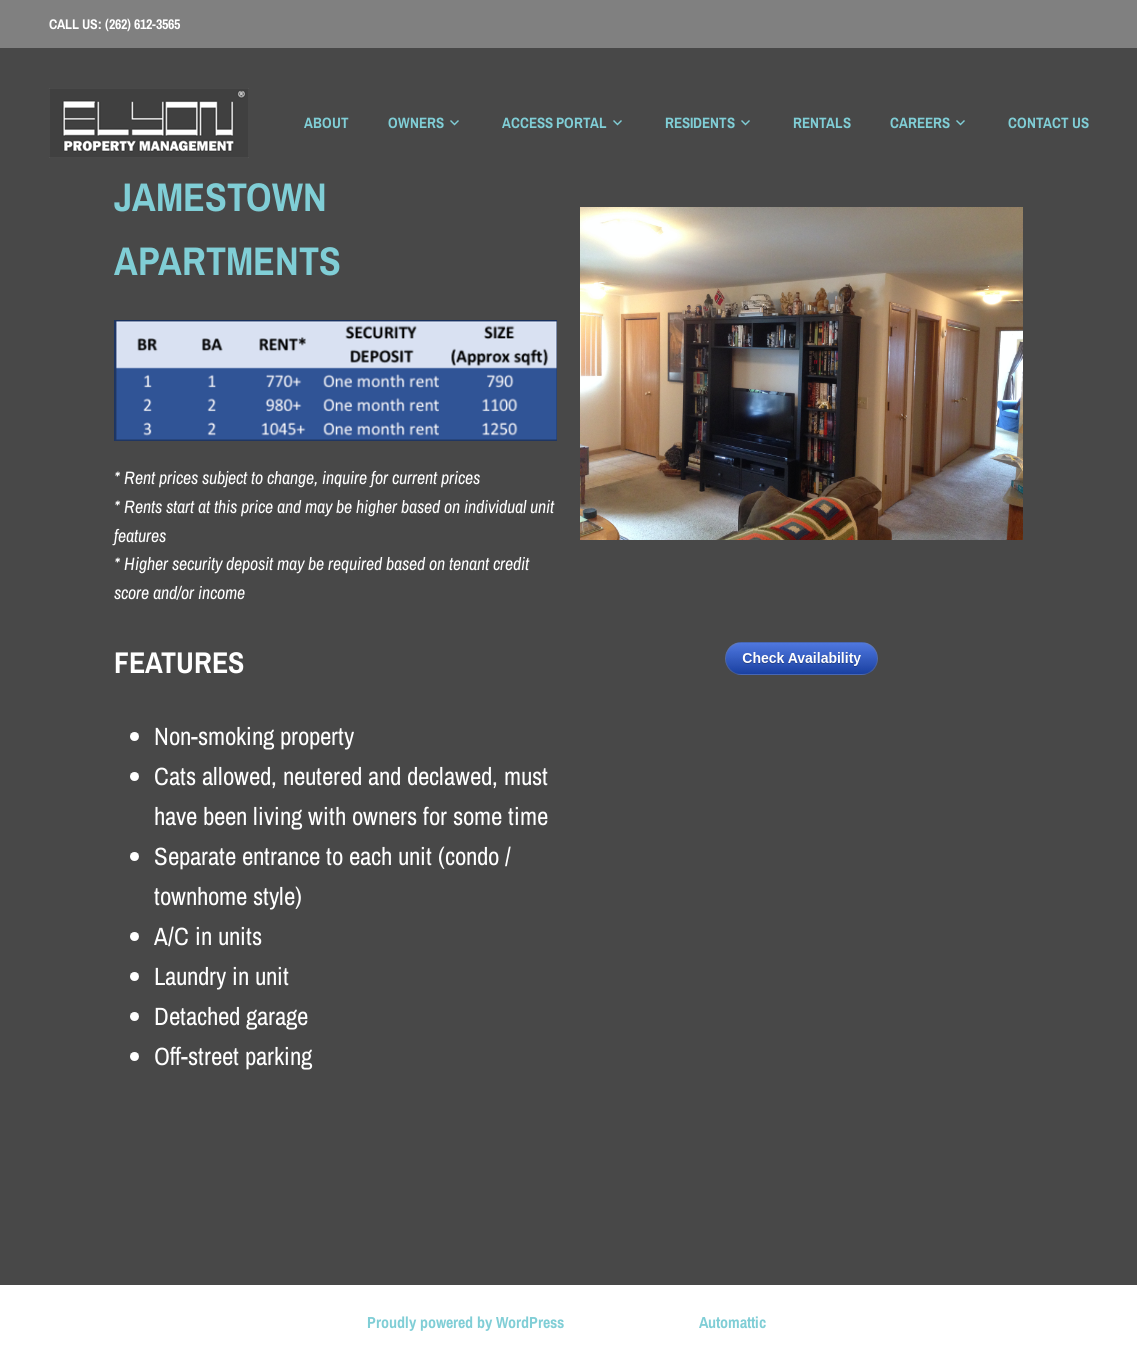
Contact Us (1048, 122)
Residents (700, 122)
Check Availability (801, 658)
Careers (920, 122)
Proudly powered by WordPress (465, 1322)
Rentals (822, 122)
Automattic (732, 1322)
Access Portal (554, 122)
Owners (416, 122)
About (326, 122)
